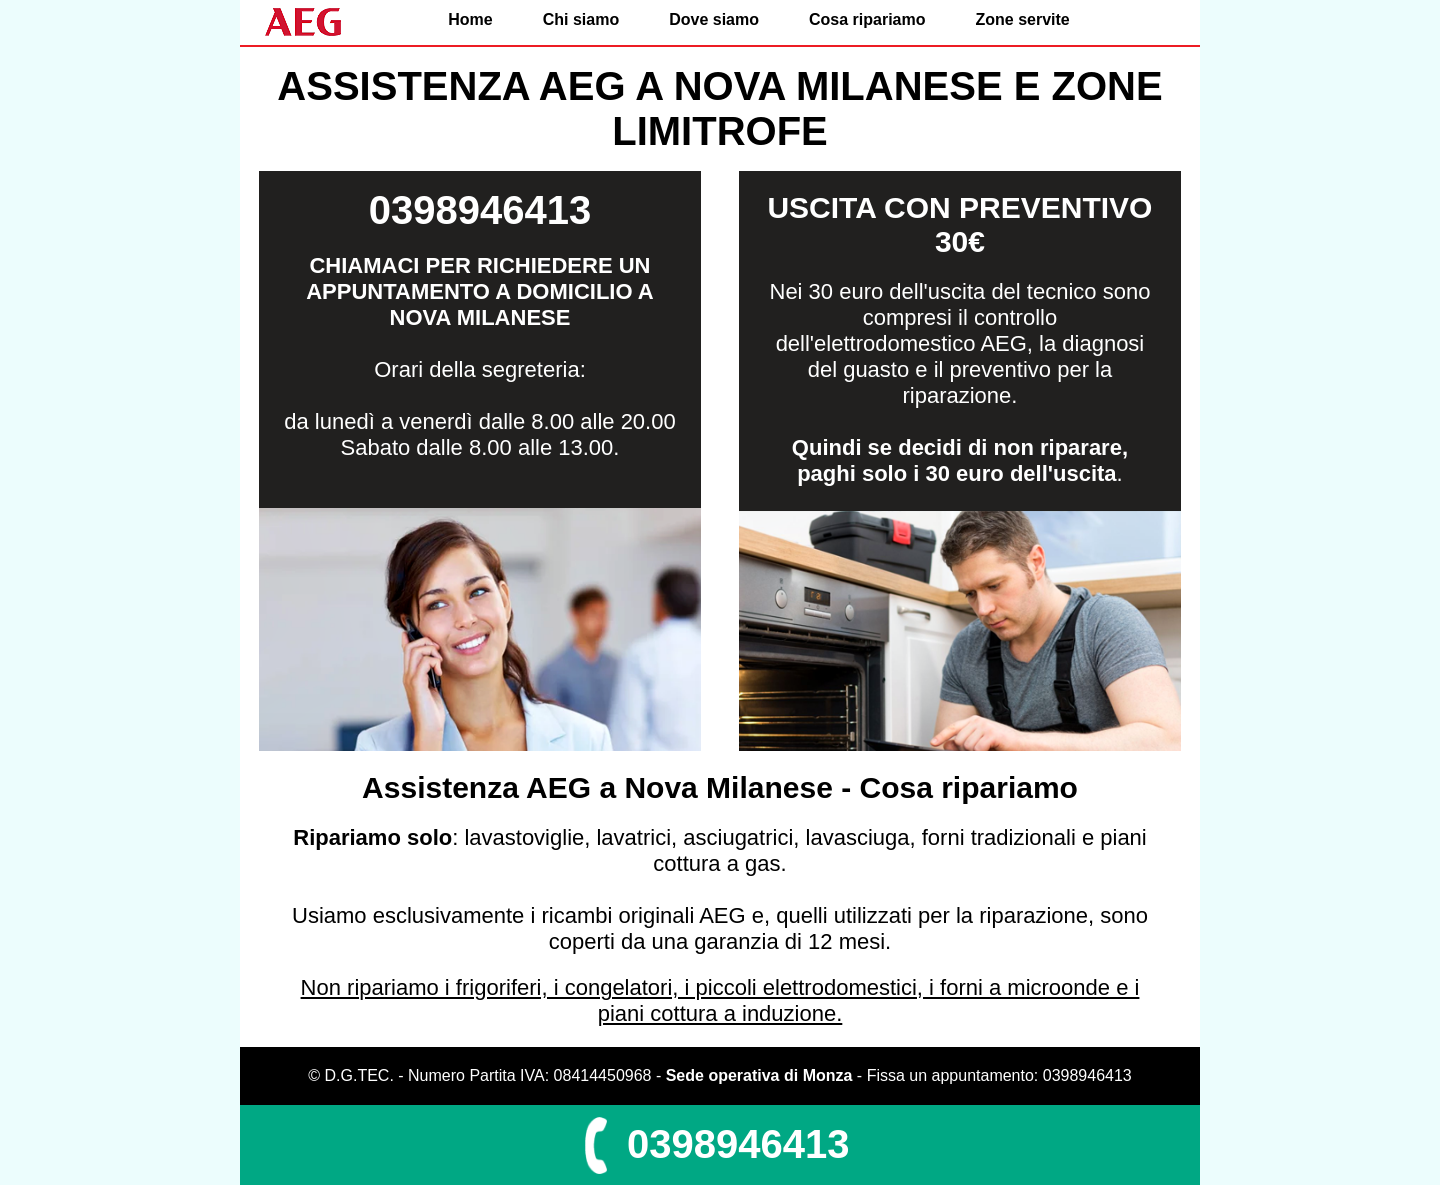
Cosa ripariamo (867, 19)
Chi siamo (581, 19)
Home (470, 19)
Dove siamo (714, 19)
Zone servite (1022, 19)
